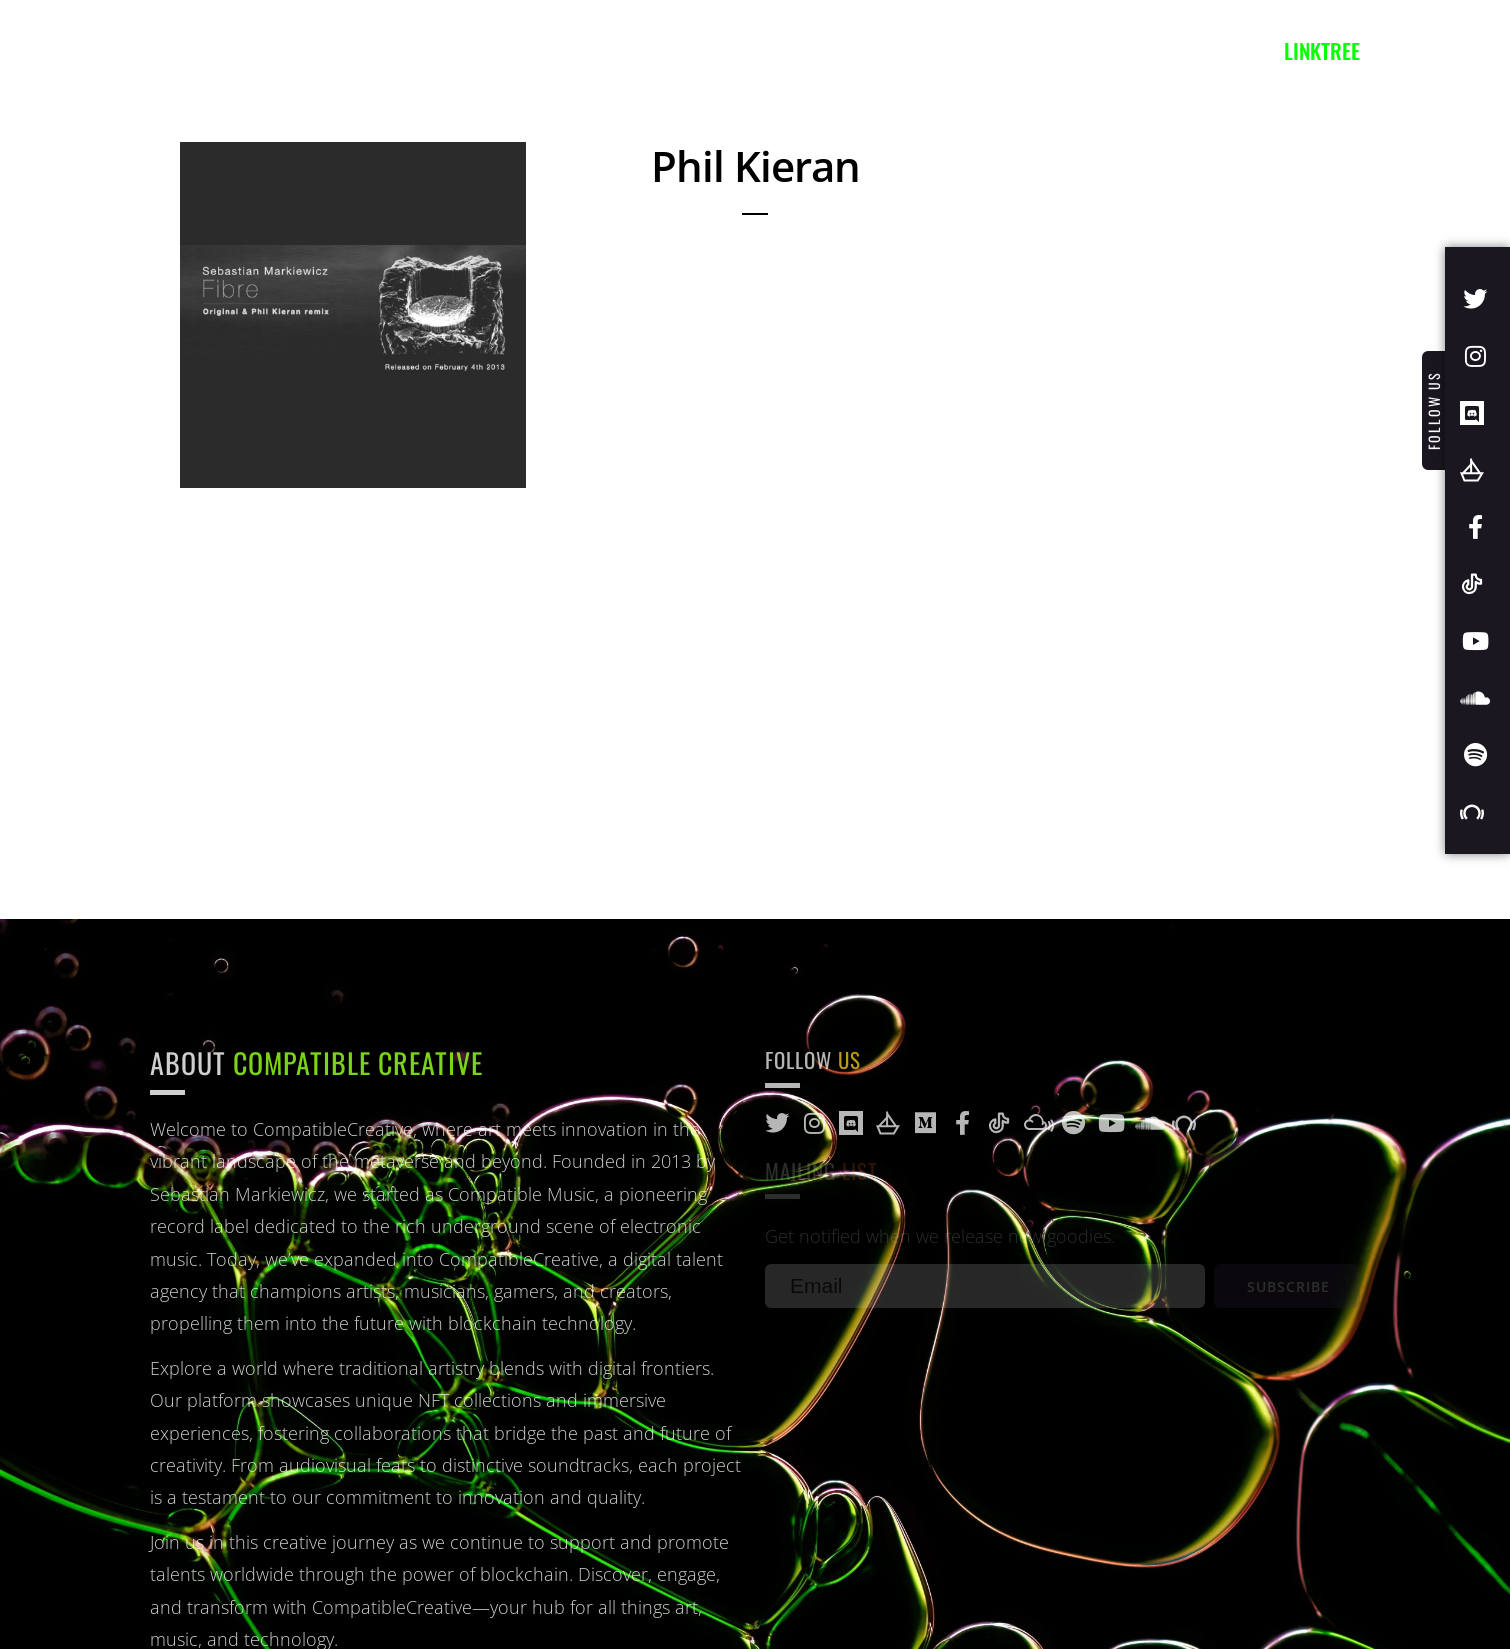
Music (372, 50)
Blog (582, 50)
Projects (480, 50)
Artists (271, 50)
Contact (681, 50)
